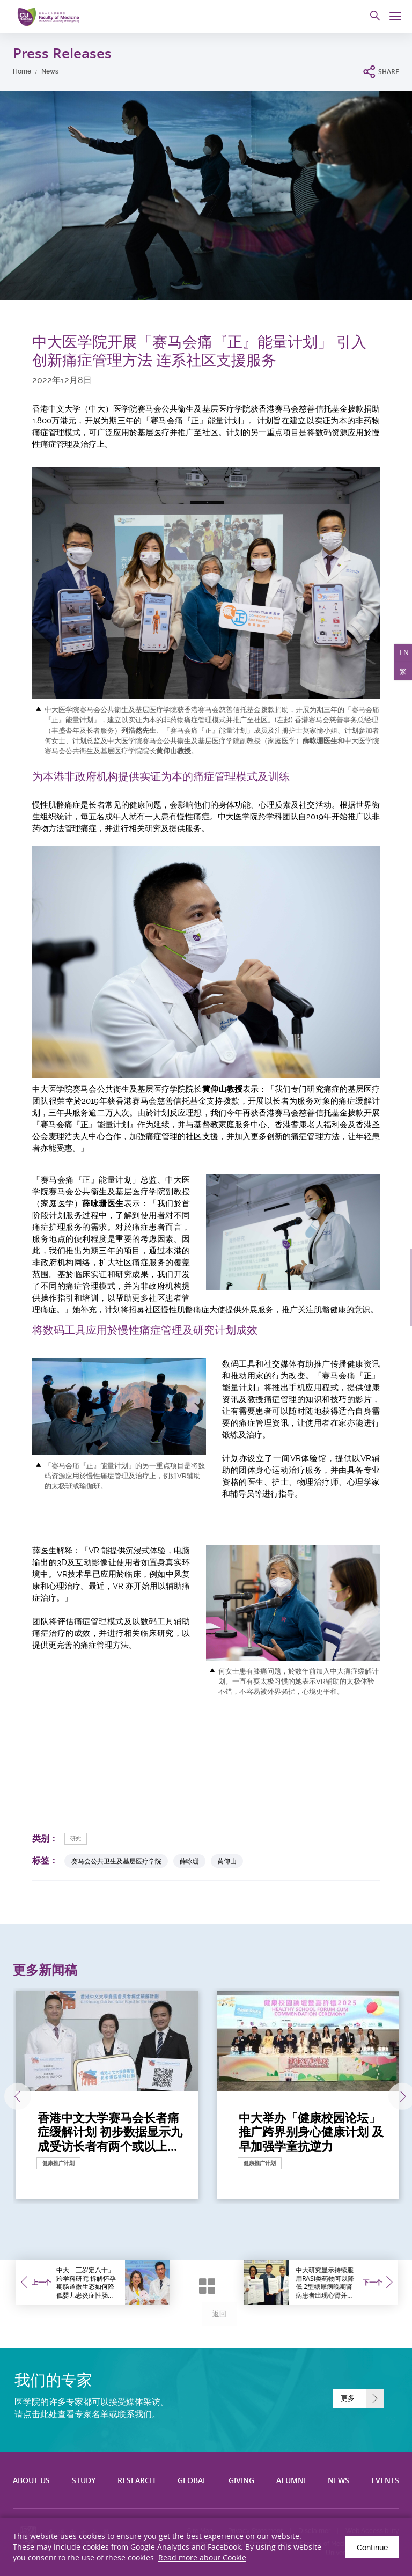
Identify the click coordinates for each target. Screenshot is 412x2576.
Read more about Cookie (202, 2557)
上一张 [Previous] (14, 2096)
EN (403, 653)
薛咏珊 (189, 1861)
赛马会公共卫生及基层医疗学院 (116, 1861)
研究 (75, 1838)
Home (22, 71)
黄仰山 (227, 1861)
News (49, 71)
